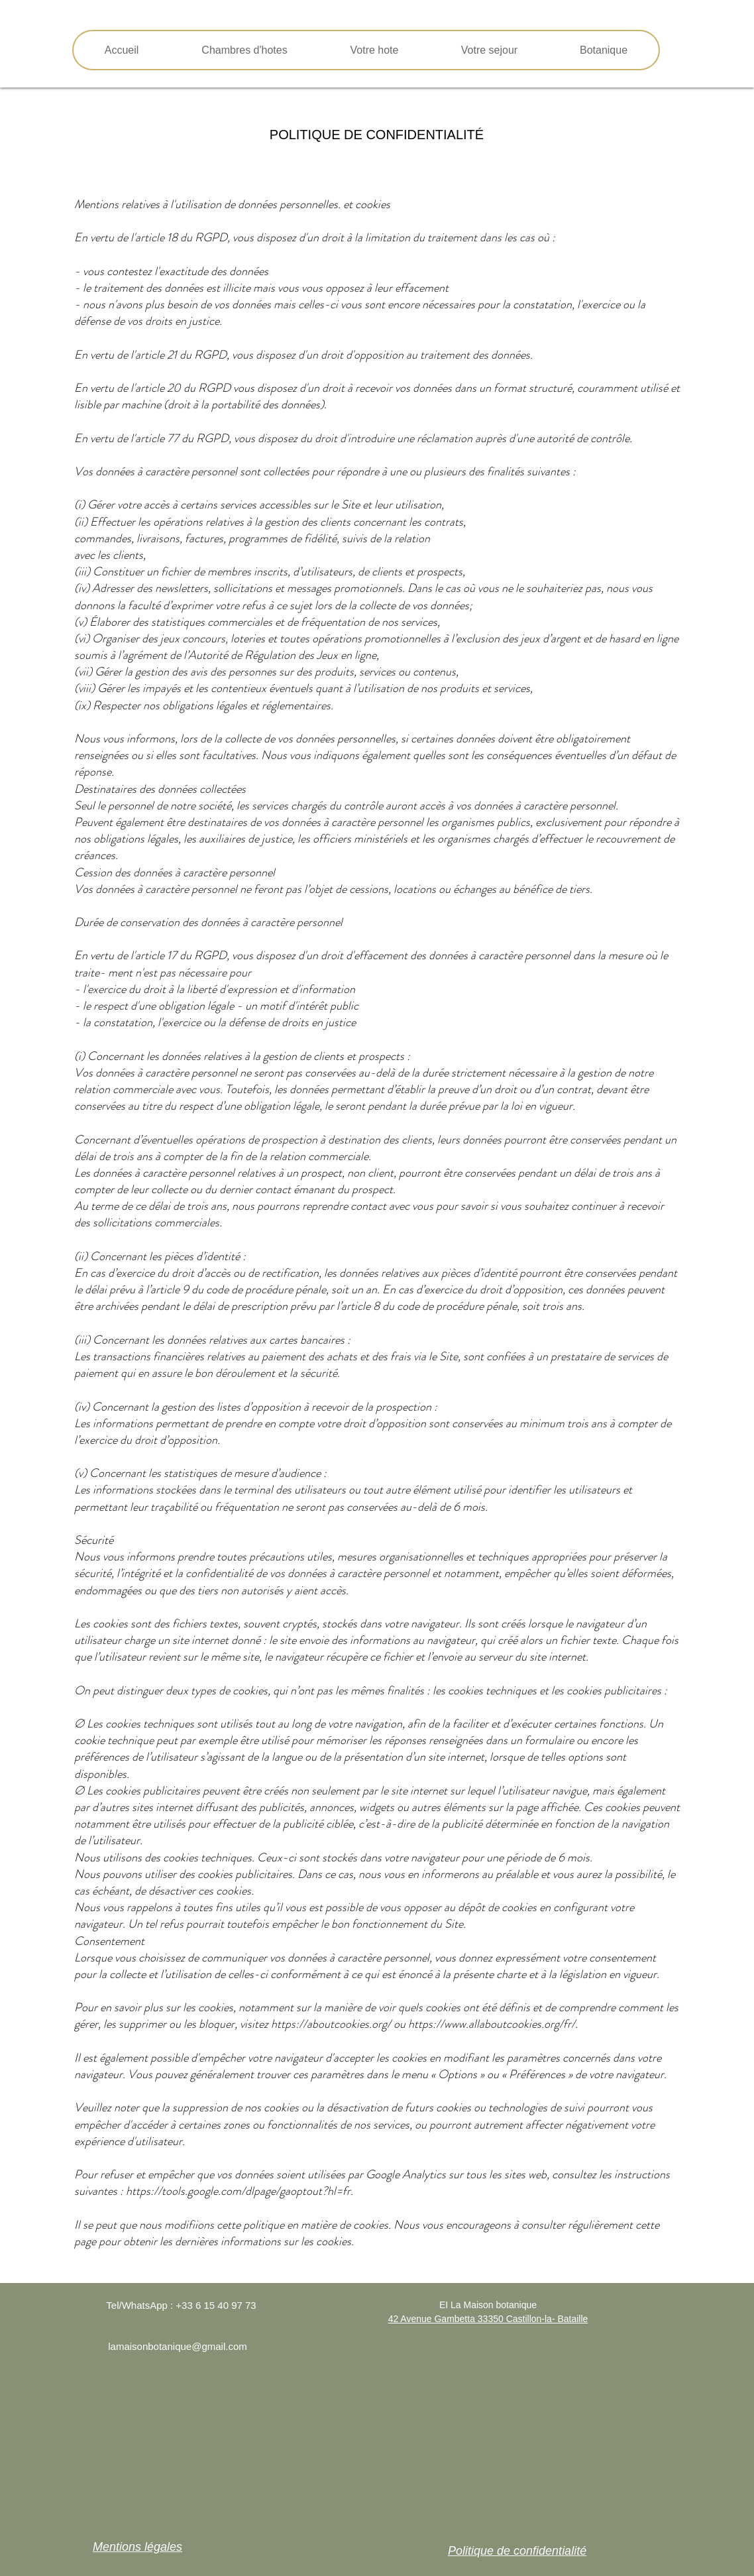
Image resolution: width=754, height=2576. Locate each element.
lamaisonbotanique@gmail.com (177, 2346)
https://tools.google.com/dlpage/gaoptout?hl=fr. (239, 2190)
